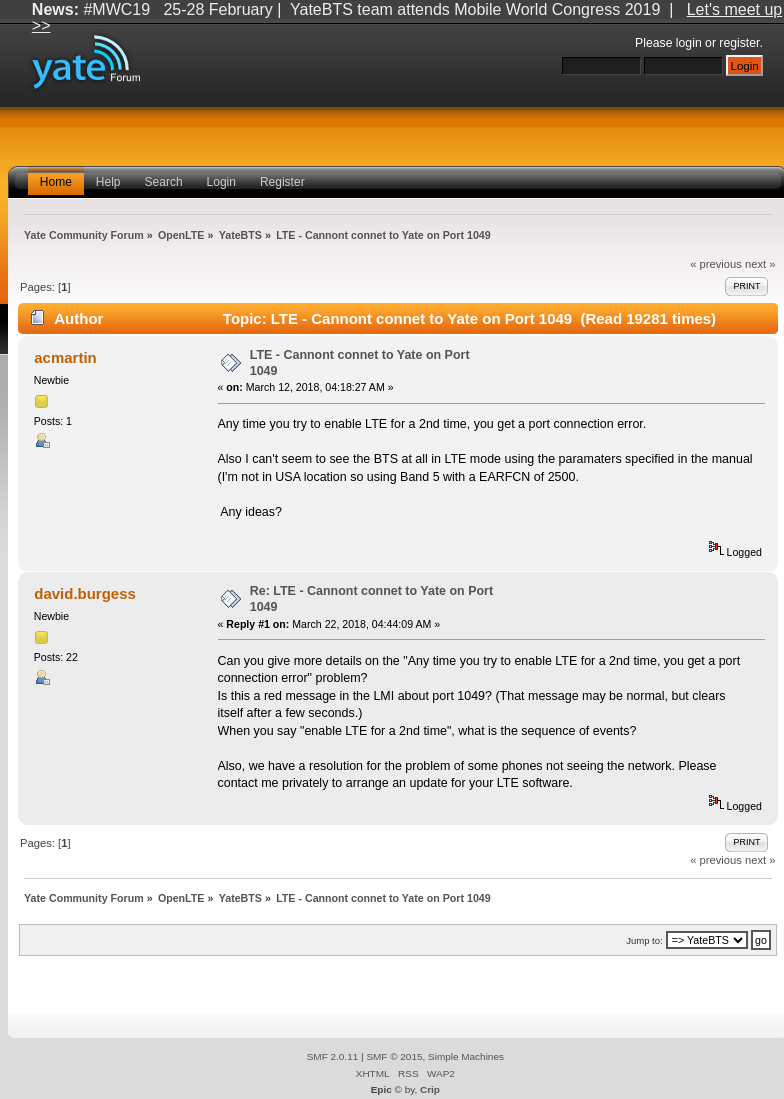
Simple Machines (466, 1056)
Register (282, 182)
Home (56, 182)
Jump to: (644, 940)
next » (760, 264)
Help (108, 182)
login (689, 43)
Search (164, 182)
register (739, 43)
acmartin (65, 357)
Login (221, 182)
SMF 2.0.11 (333, 1056)
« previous (716, 264)
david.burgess (85, 593)
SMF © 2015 (394, 1056)
